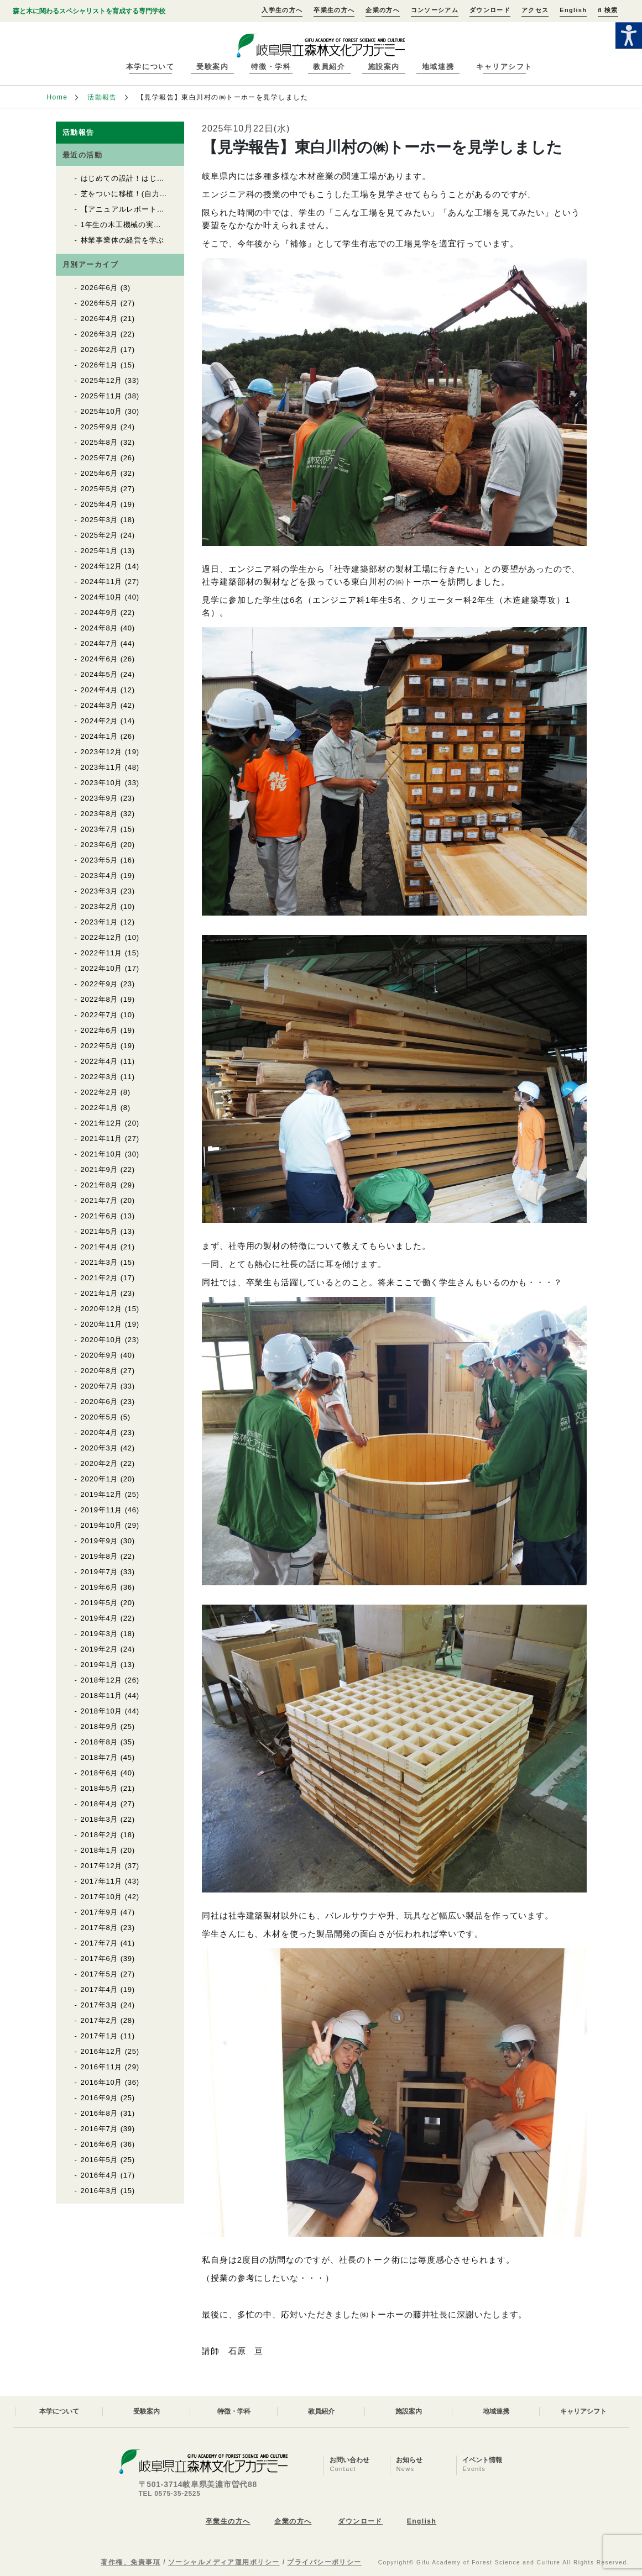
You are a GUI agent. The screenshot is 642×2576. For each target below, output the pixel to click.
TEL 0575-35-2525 (170, 2494)
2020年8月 (99, 1370)
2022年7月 (99, 1015)
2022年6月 (99, 1030)
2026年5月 (99, 303)
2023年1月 (99, 922)
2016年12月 (102, 2051)
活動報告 (102, 97)
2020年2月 (99, 1463)
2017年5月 (99, 1974)
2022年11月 (102, 953)
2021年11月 (102, 1138)
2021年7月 (99, 1200)
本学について (150, 66)
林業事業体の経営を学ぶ (123, 240)
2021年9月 (99, 1169)
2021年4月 (99, 1247)
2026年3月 (99, 334)
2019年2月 (99, 1649)
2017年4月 (99, 1989)
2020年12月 (102, 1309)
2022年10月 (102, 968)
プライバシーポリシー (324, 2562)
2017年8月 (99, 1927)
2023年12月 (102, 752)
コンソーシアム (434, 10)
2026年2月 (99, 349)
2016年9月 (99, 2098)
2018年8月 (99, 1742)
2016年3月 (99, 2190)
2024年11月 (102, 581)
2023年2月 (99, 906)
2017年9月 (99, 1912)
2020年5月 (99, 1417)
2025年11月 (102, 396)
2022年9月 (99, 984)
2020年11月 (102, 1324)
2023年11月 (102, 767)
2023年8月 (99, 813)
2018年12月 (102, 1680)
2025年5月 (99, 489)
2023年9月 (99, 798)
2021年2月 (99, 1278)
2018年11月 (102, 1695)
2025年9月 (99, 427)
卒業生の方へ (334, 10)
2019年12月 (102, 1494)
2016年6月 (99, 2144)
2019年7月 (99, 1572)
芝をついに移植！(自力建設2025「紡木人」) (157, 194)
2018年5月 (99, 1788)
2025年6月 (99, 473)
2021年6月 (99, 1216)
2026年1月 (99, 365)
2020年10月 (102, 1340)
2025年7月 (99, 458)
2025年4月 (99, 504)
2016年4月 (99, 2175)
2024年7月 (99, 643)
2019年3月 (99, 1633)
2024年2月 (99, 721)
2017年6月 (99, 1958)
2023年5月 (99, 860)
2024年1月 (99, 736)
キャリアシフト (504, 66)
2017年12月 (102, 1866)
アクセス (535, 10)
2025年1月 (99, 550)
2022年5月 (99, 1046)
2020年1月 (99, 1479)
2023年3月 (99, 891)
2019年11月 (102, 1510)
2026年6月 (99, 287)
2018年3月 (99, 1819)
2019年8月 (99, 1556)
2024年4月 (99, 690)
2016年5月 (99, 2160)
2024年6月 (99, 659)
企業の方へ (383, 10)
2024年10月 (102, 597)
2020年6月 (99, 1401)
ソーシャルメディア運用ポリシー (224, 2562)
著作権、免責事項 (130, 2562)
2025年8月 (99, 442)
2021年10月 (102, 1154)
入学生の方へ (282, 10)
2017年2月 (99, 2020)
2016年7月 (99, 2129)
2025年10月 (102, 411)
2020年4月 (99, 1432)
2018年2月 (99, 1835)
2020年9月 (99, 1355)
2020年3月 (99, 1448)
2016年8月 (99, 2113)
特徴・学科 (271, 66)
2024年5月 (99, 674)
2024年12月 (102, 566)
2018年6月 (99, 1773)
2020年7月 (99, 1386)
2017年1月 (99, 2036)
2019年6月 (99, 1587)
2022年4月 (99, 1061)
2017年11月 (102, 1881)
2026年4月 (99, 318)
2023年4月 (99, 875)
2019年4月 (99, 1618)
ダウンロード (489, 10)
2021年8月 (99, 1185)
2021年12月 (102, 1123)
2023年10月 (102, 783)
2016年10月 (102, 2082)
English (573, 10)
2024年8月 (99, 628)
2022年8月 (99, 999)
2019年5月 (99, 1603)
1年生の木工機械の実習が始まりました (148, 224)
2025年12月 (102, 380)
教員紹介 (329, 66)
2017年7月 (99, 1943)
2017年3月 (99, 2005)
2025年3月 (99, 520)
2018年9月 (99, 1726)
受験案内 (212, 66)
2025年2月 (99, 535)
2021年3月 (99, 1262)
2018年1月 (99, 1850)
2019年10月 (102, 1525)
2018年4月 (99, 1804)
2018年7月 (99, 1757)
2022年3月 (99, 1077)
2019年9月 (99, 1541)
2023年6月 (99, 844)
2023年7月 (99, 829)
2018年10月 (102, 1711)
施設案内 (384, 66)
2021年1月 (99, 1293)
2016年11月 (102, 2067)
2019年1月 (99, 1664)
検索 (608, 10)
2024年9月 (99, 612)
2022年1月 (99, 1107)
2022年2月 (99, 1092)
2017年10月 (102, 1896)
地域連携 (438, 66)
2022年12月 (102, 937)
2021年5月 (99, 1231)
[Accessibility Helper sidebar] (628, 35)
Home (57, 97)
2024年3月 (99, 705)
